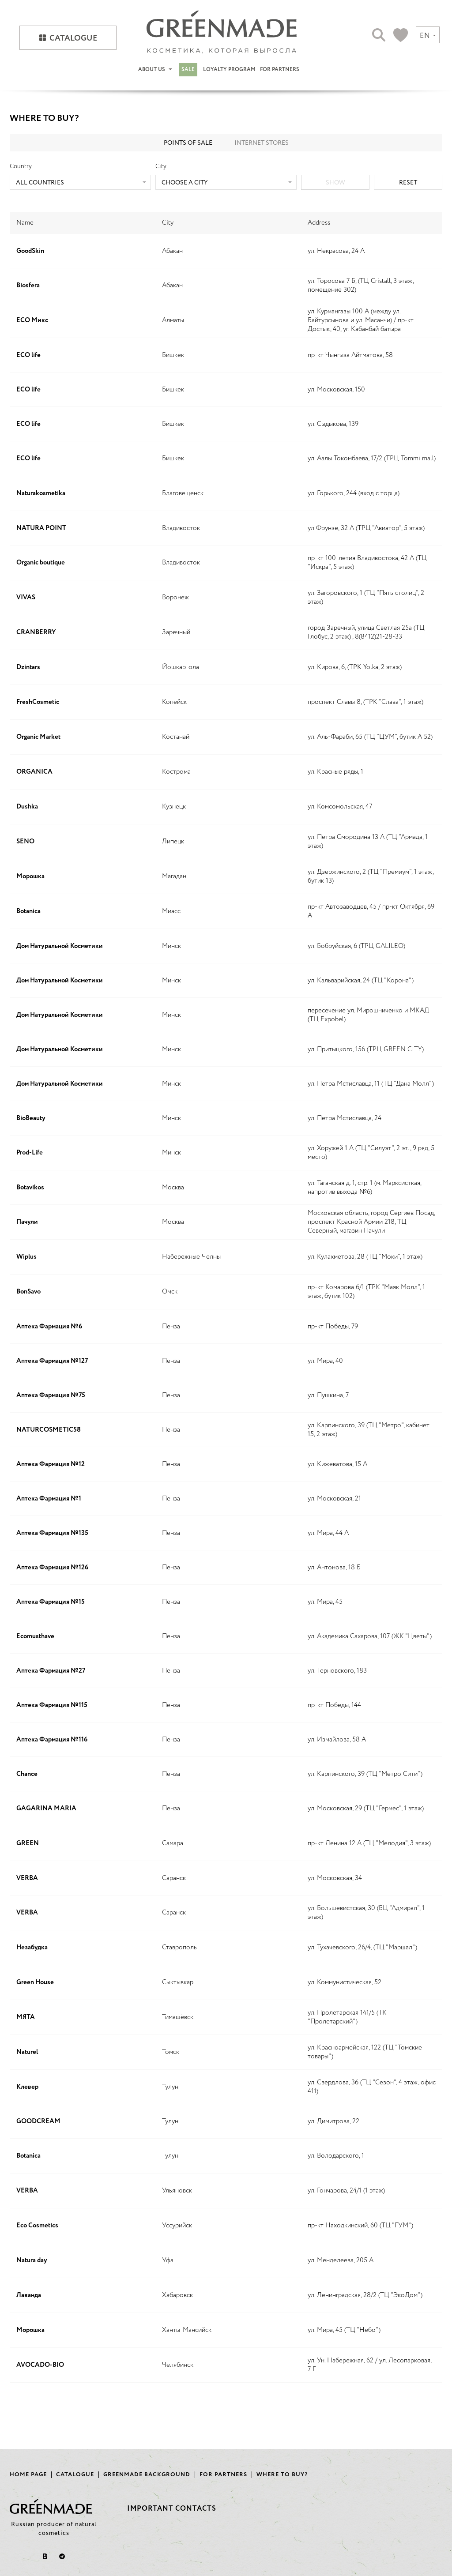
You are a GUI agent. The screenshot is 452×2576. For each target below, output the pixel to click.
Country (21, 166)
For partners (279, 69)
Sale (188, 69)
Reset (408, 183)
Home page (28, 2475)
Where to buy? (282, 2475)
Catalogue (73, 38)
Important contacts (171, 2508)
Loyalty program (229, 69)
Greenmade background (146, 2475)
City (160, 166)
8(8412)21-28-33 (378, 636)
